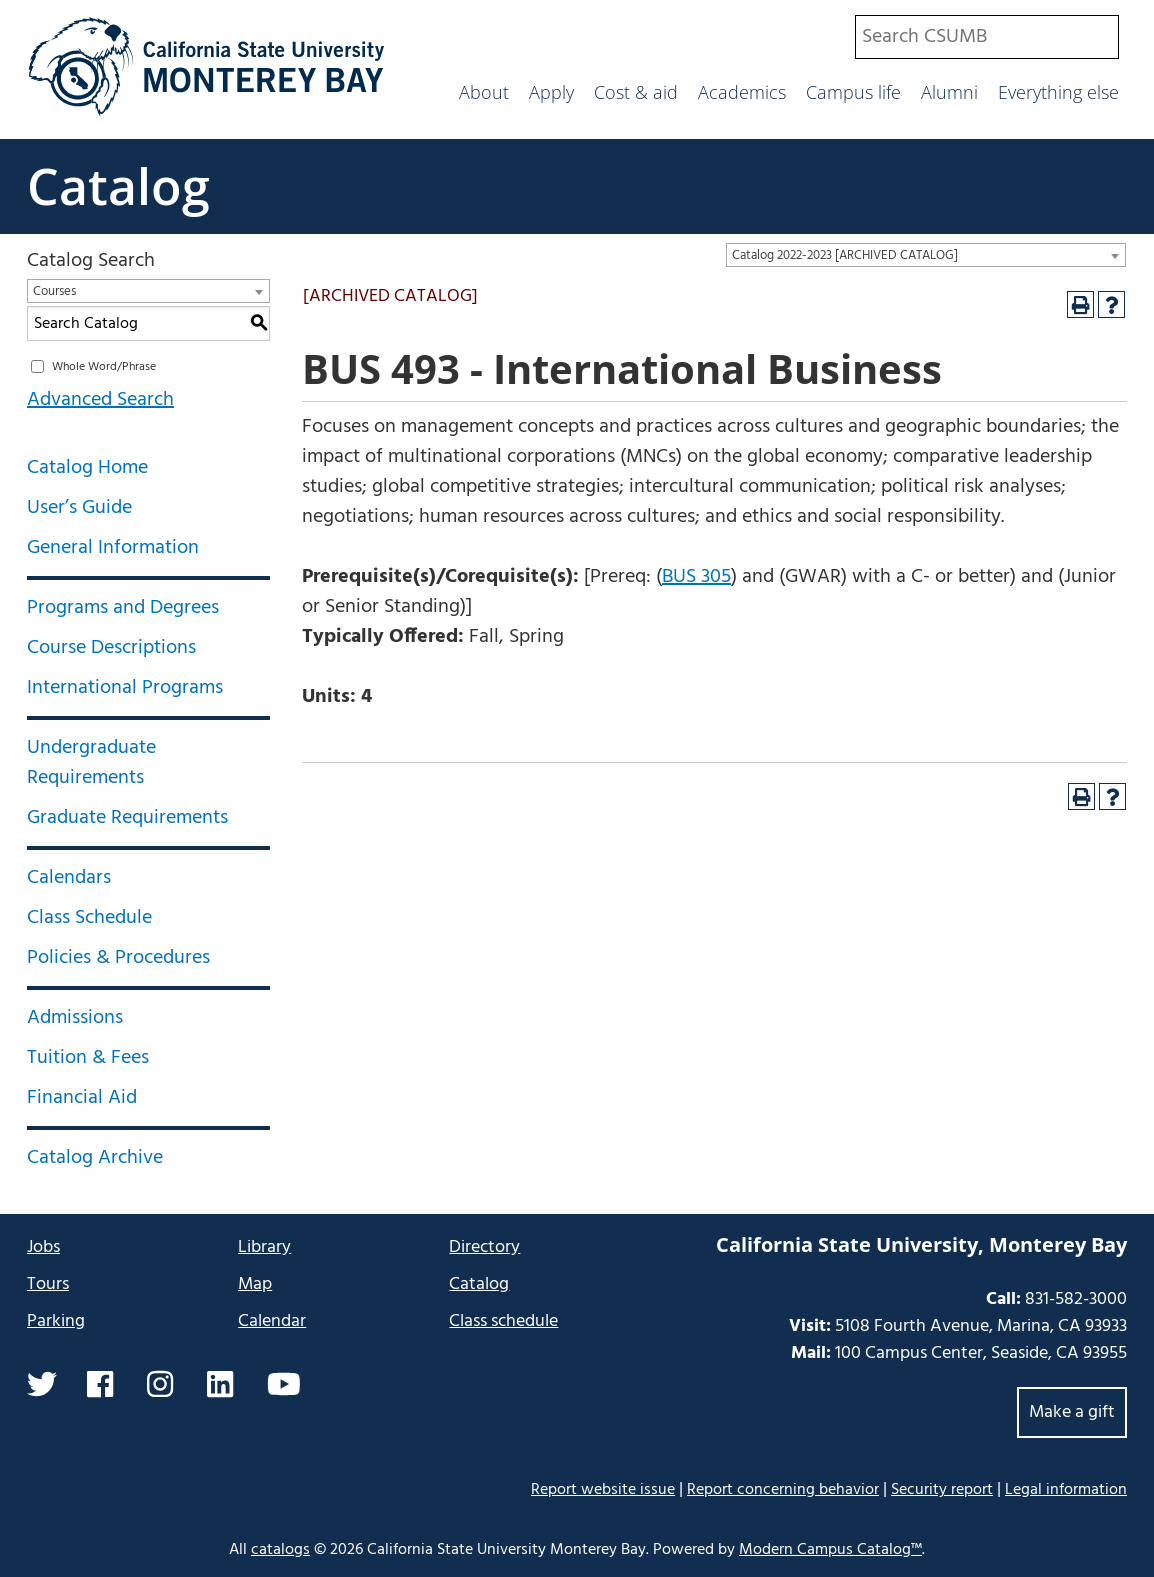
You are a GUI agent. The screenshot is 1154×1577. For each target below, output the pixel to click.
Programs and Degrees (123, 608)
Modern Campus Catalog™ (830, 1550)
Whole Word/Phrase (104, 367)
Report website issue (603, 1489)
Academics (742, 92)
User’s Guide (79, 508)
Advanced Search (100, 400)
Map (255, 1284)
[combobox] (987, 37)
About (484, 92)
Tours (48, 1284)
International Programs (125, 688)
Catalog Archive (95, 1158)
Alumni (949, 92)
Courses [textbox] (54, 291)
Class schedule (503, 1321)
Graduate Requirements (127, 818)
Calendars (69, 878)
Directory (484, 1247)
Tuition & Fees (88, 1058)
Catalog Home (87, 468)
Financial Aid (82, 1098)
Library (264, 1247)
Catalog (118, 186)
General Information (113, 548)
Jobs (43, 1247)
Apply (551, 92)
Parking (56, 1321)
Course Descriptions (111, 648)
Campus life (853, 92)
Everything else (1058, 92)
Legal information (1066, 1490)
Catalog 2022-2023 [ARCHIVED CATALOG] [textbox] (845, 255)
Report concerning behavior (783, 1490)
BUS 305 (696, 577)
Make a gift (1072, 1412)
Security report (942, 1490)
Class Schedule (89, 918)
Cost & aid (636, 92)
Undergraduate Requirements (91, 763)
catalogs (280, 1550)
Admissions (75, 1018)
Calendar (272, 1321)
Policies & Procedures (118, 958)
